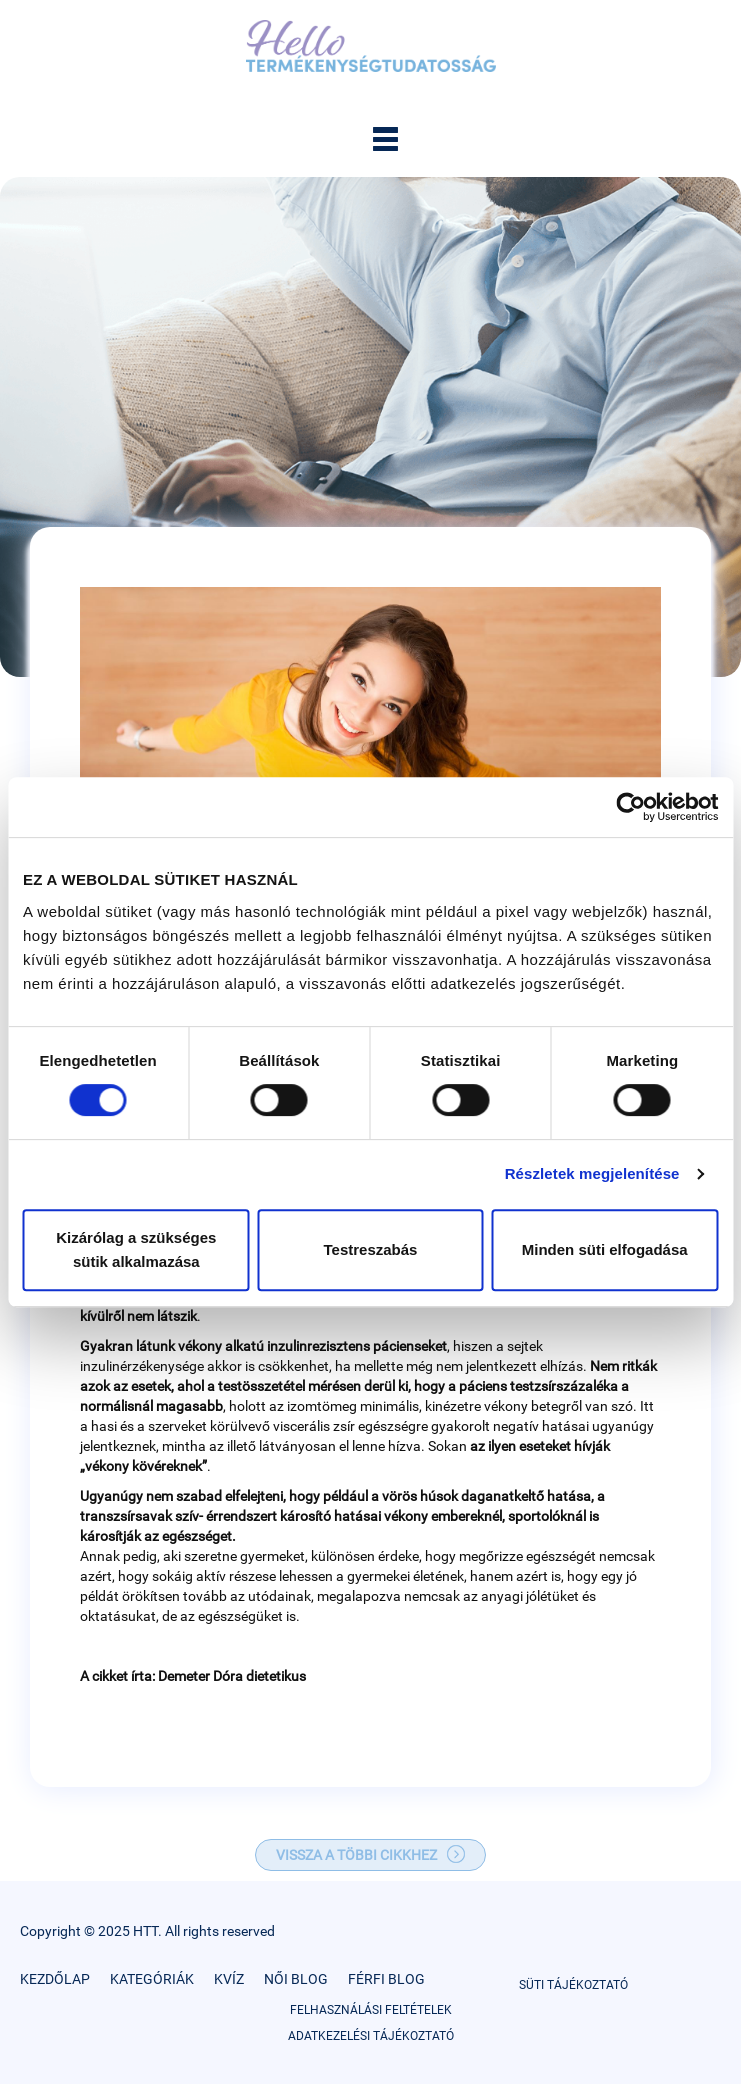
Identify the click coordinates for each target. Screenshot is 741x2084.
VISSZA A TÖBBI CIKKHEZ (356, 1855)
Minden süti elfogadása (605, 1249)
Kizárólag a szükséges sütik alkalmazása (136, 1249)
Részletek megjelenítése (592, 1173)
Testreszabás (371, 1249)
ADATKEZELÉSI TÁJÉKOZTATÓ (371, 2036)
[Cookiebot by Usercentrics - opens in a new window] (630, 807)
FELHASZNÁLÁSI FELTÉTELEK (371, 2010)
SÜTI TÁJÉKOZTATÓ (573, 1985)
